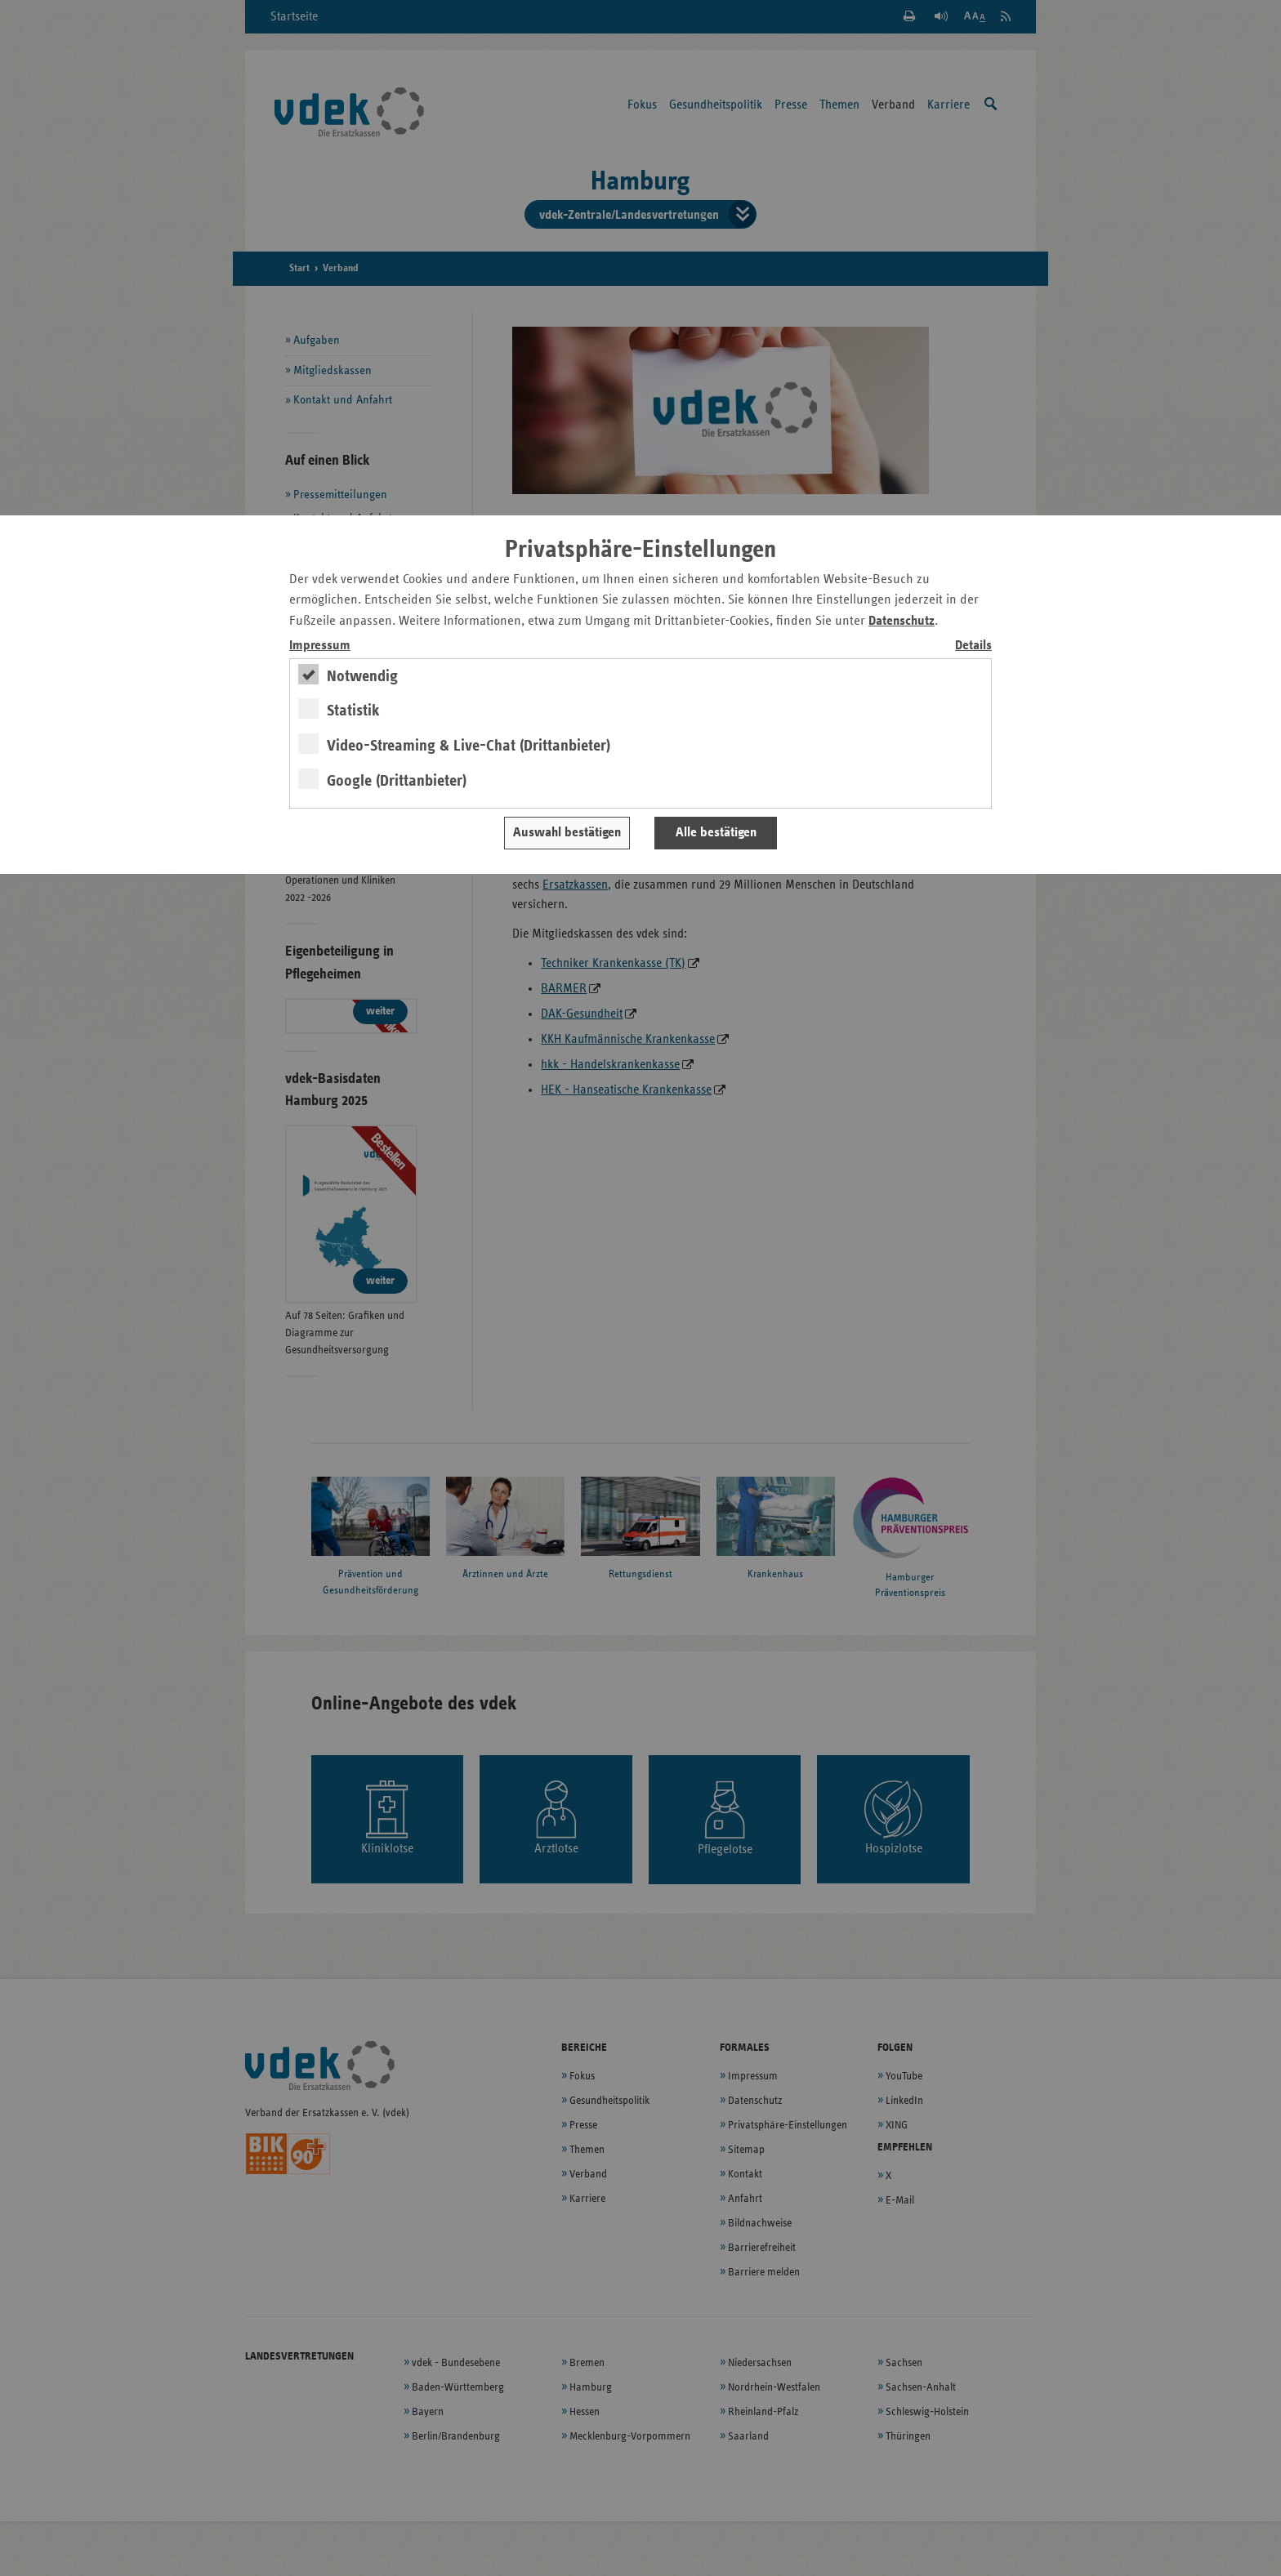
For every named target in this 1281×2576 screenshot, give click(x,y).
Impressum (319, 646)
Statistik (353, 710)
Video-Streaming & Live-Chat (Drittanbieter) (468, 746)
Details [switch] (973, 646)
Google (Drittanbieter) (396, 781)
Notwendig (362, 676)
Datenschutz (901, 621)
